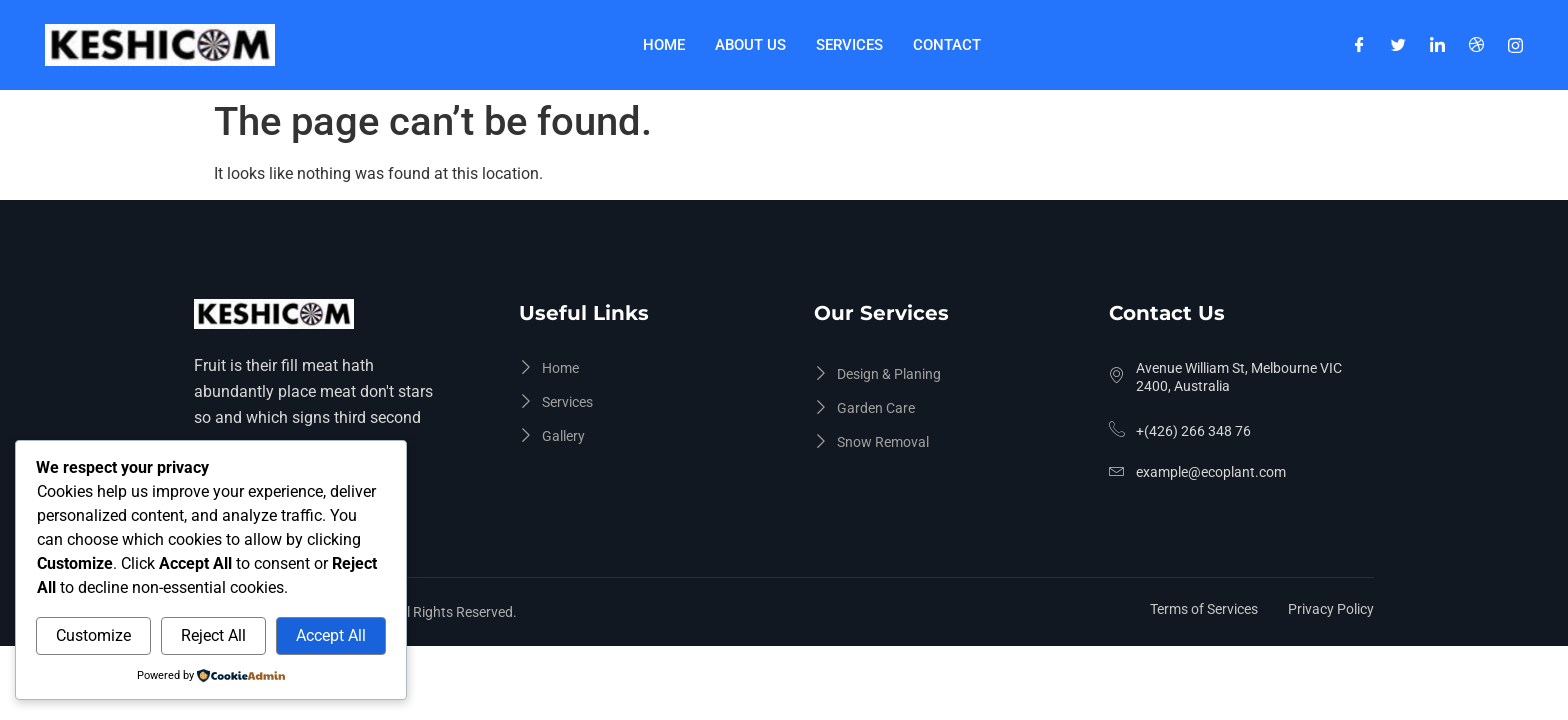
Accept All (331, 635)
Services (849, 45)
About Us (750, 45)
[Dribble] (1476, 45)
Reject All (213, 635)
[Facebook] (1359, 45)
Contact (947, 45)
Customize (93, 635)
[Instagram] (1515, 45)
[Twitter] (1398, 45)
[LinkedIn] (1437, 45)
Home (664, 45)
